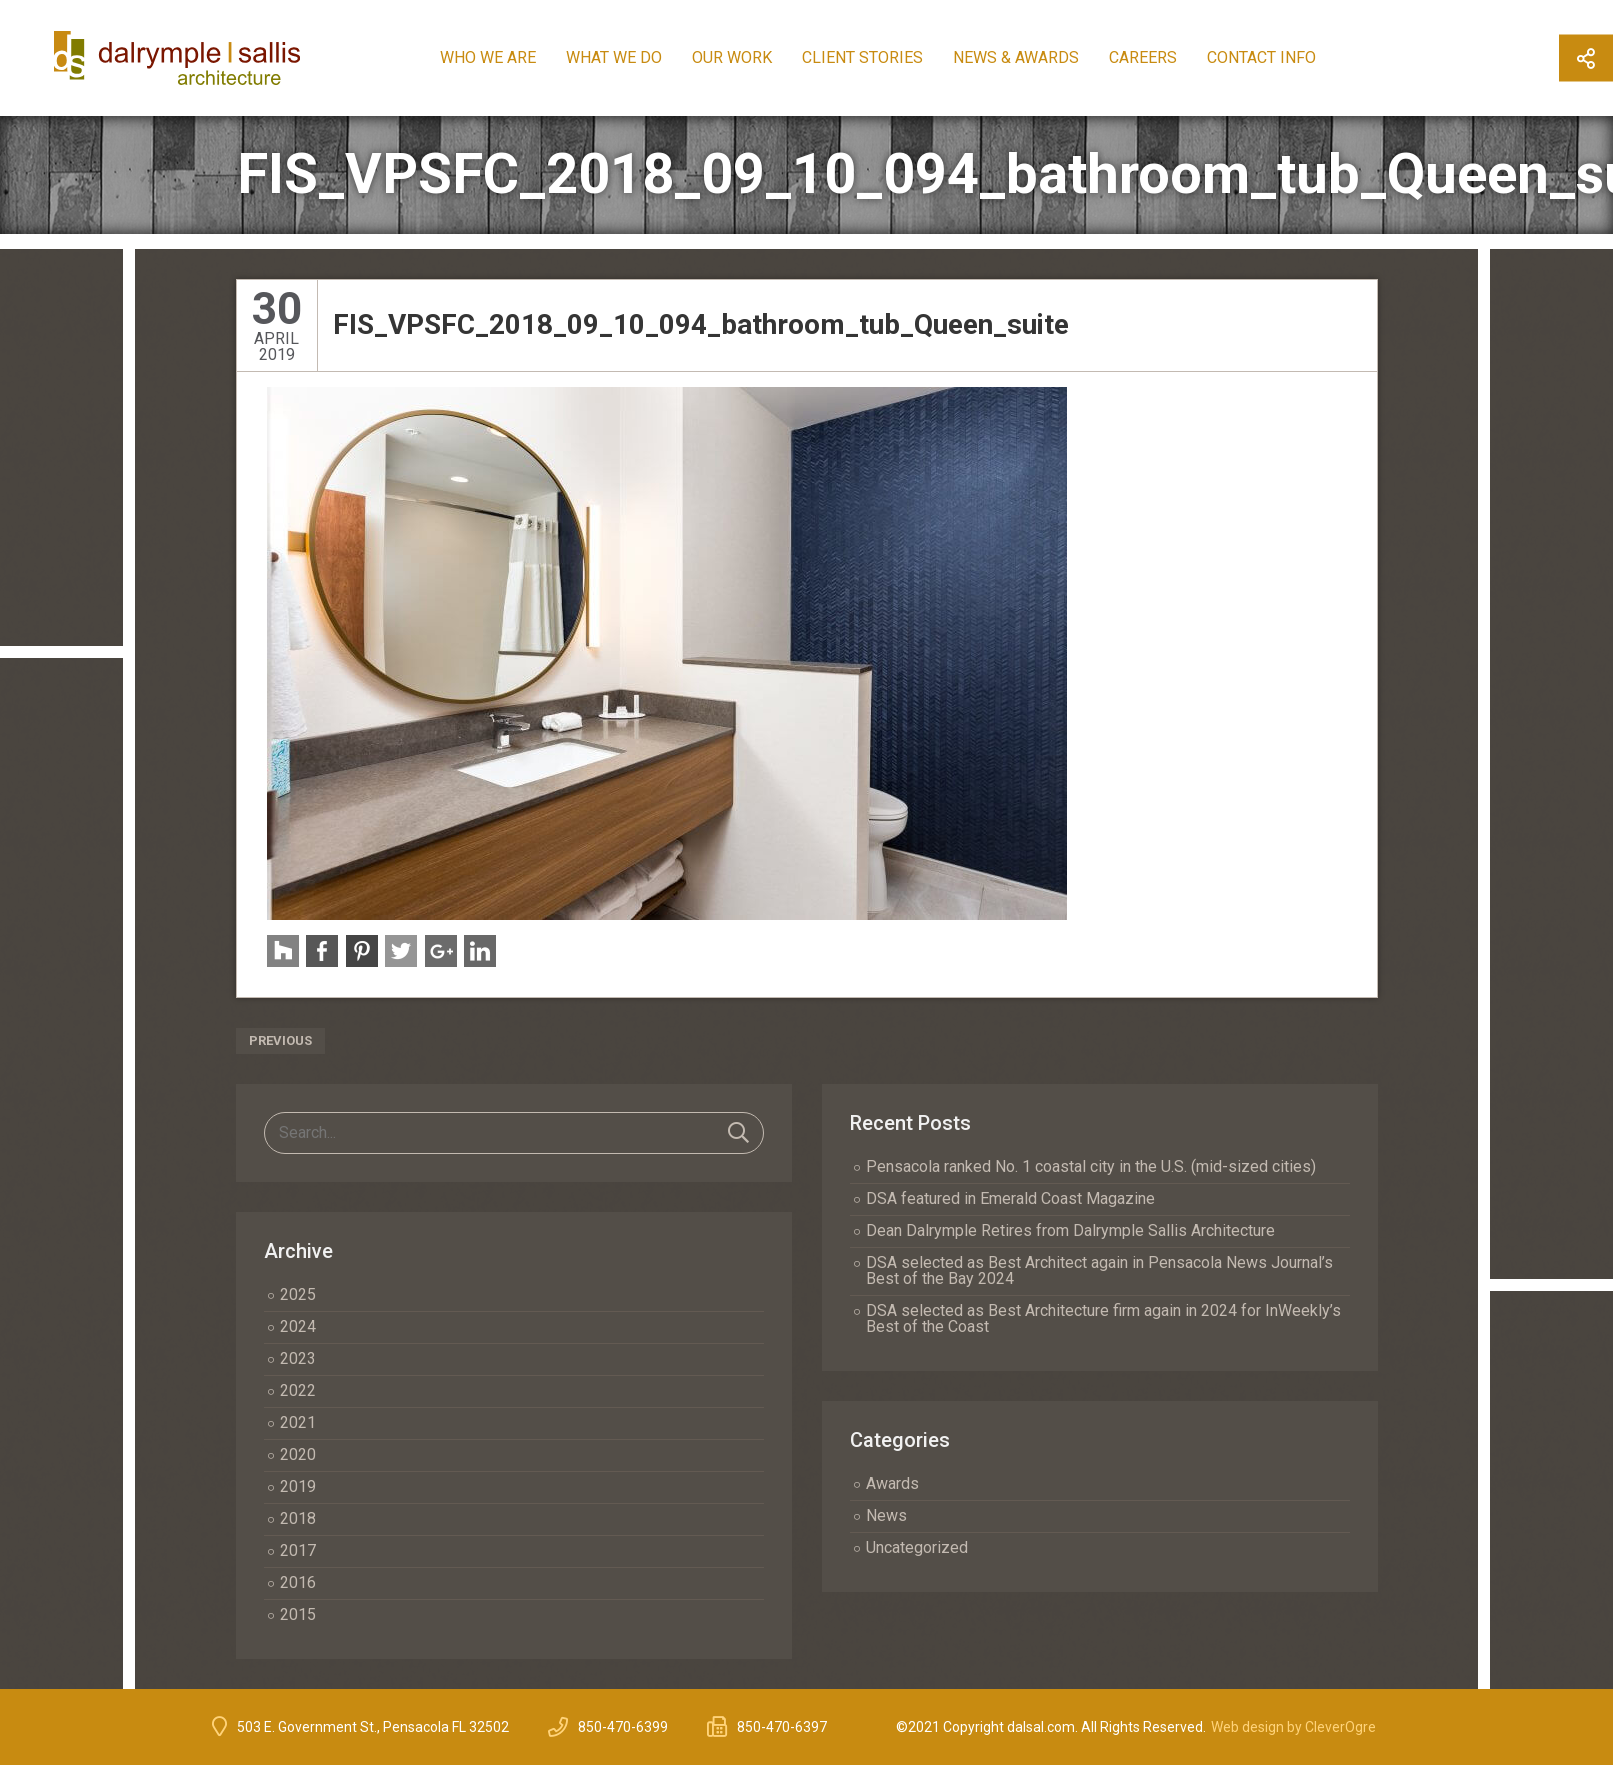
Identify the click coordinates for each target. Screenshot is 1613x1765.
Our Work (751, 57)
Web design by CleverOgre (1293, 1727)
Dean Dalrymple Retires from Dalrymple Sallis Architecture (1070, 1230)
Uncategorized (917, 1547)
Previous (280, 1040)
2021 (298, 1422)
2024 (298, 1326)
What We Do (633, 57)
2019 (298, 1486)
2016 (298, 1582)
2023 (298, 1358)
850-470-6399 (623, 1727)
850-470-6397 (782, 1727)
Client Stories (881, 57)
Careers (1162, 57)
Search (738, 1133)
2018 (298, 1518)
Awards (892, 1483)
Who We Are (507, 57)
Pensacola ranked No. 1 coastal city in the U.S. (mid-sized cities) (1091, 1166)
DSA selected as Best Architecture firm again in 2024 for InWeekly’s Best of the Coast (1103, 1318)
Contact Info (1280, 57)
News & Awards (1035, 57)
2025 (298, 1294)
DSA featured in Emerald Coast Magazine (1010, 1198)
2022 (298, 1390)
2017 (298, 1550)
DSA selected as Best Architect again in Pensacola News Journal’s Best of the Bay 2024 (1099, 1270)
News (886, 1515)
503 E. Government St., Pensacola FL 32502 (373, 1727)
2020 (298, 1454)
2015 (298, 1614)
